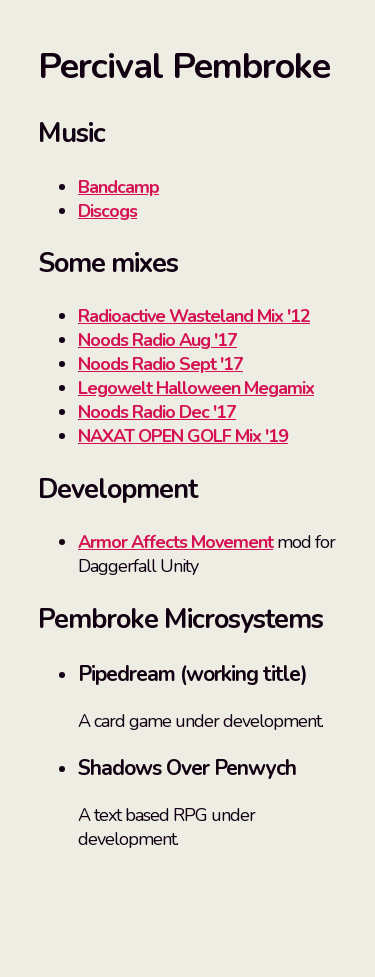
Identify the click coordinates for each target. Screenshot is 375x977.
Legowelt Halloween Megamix (196, 388)
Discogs (107, 211)
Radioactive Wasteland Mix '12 (194, 316)
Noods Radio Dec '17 (157, 412)
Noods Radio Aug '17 (157, 340)
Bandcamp (118, 187)
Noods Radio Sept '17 (160, 364)
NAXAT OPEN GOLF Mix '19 (183, 436)
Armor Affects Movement (175, 542)
